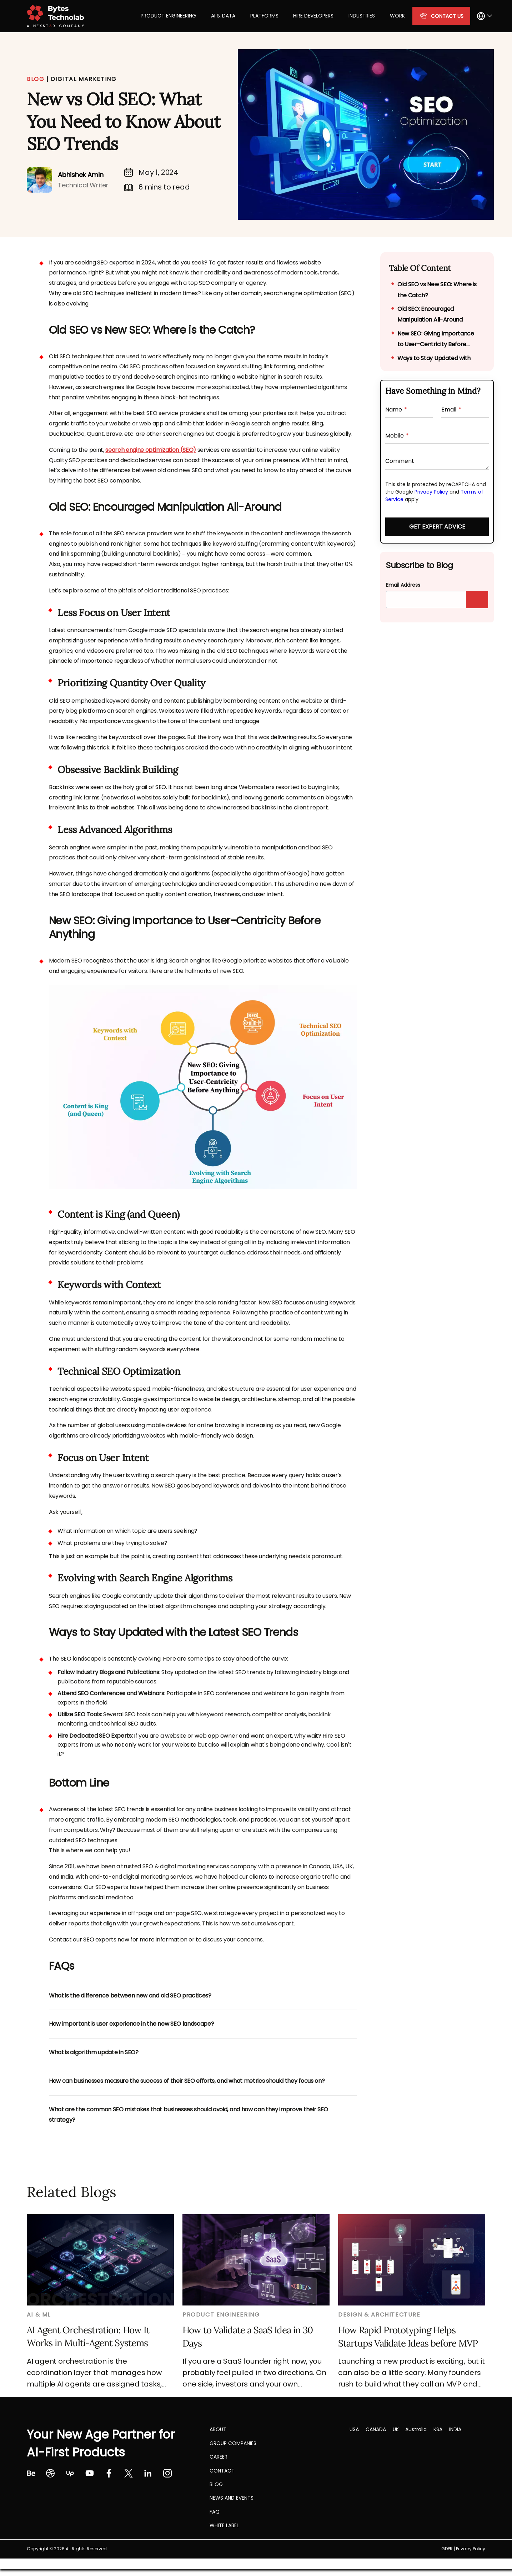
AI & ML (39, 2314)
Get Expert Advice (437, 526)
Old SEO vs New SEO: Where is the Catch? (437, 289)
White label (224, 2525)
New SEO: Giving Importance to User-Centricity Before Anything (435, 339)
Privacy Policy (431, 491)
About (218, 2429)
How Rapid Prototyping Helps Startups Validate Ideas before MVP (408, 2336)
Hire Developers (313, 15)
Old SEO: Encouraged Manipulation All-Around (430, 314)
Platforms (264, 15)
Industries (361, 15)
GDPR (447, 2549)
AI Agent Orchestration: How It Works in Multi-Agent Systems (88, 2336)
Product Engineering (168, 15)
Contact (222, 2470)
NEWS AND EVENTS (232, 2497)
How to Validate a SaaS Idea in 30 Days (247, 2336)
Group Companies (233, 2443)
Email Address (403, 585)
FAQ (215, 2511)
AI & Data (223, 15)
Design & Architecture (379, 2314)
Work (397, 15)
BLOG (35, 79)
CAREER (218, 2456)
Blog (216, 2484)
